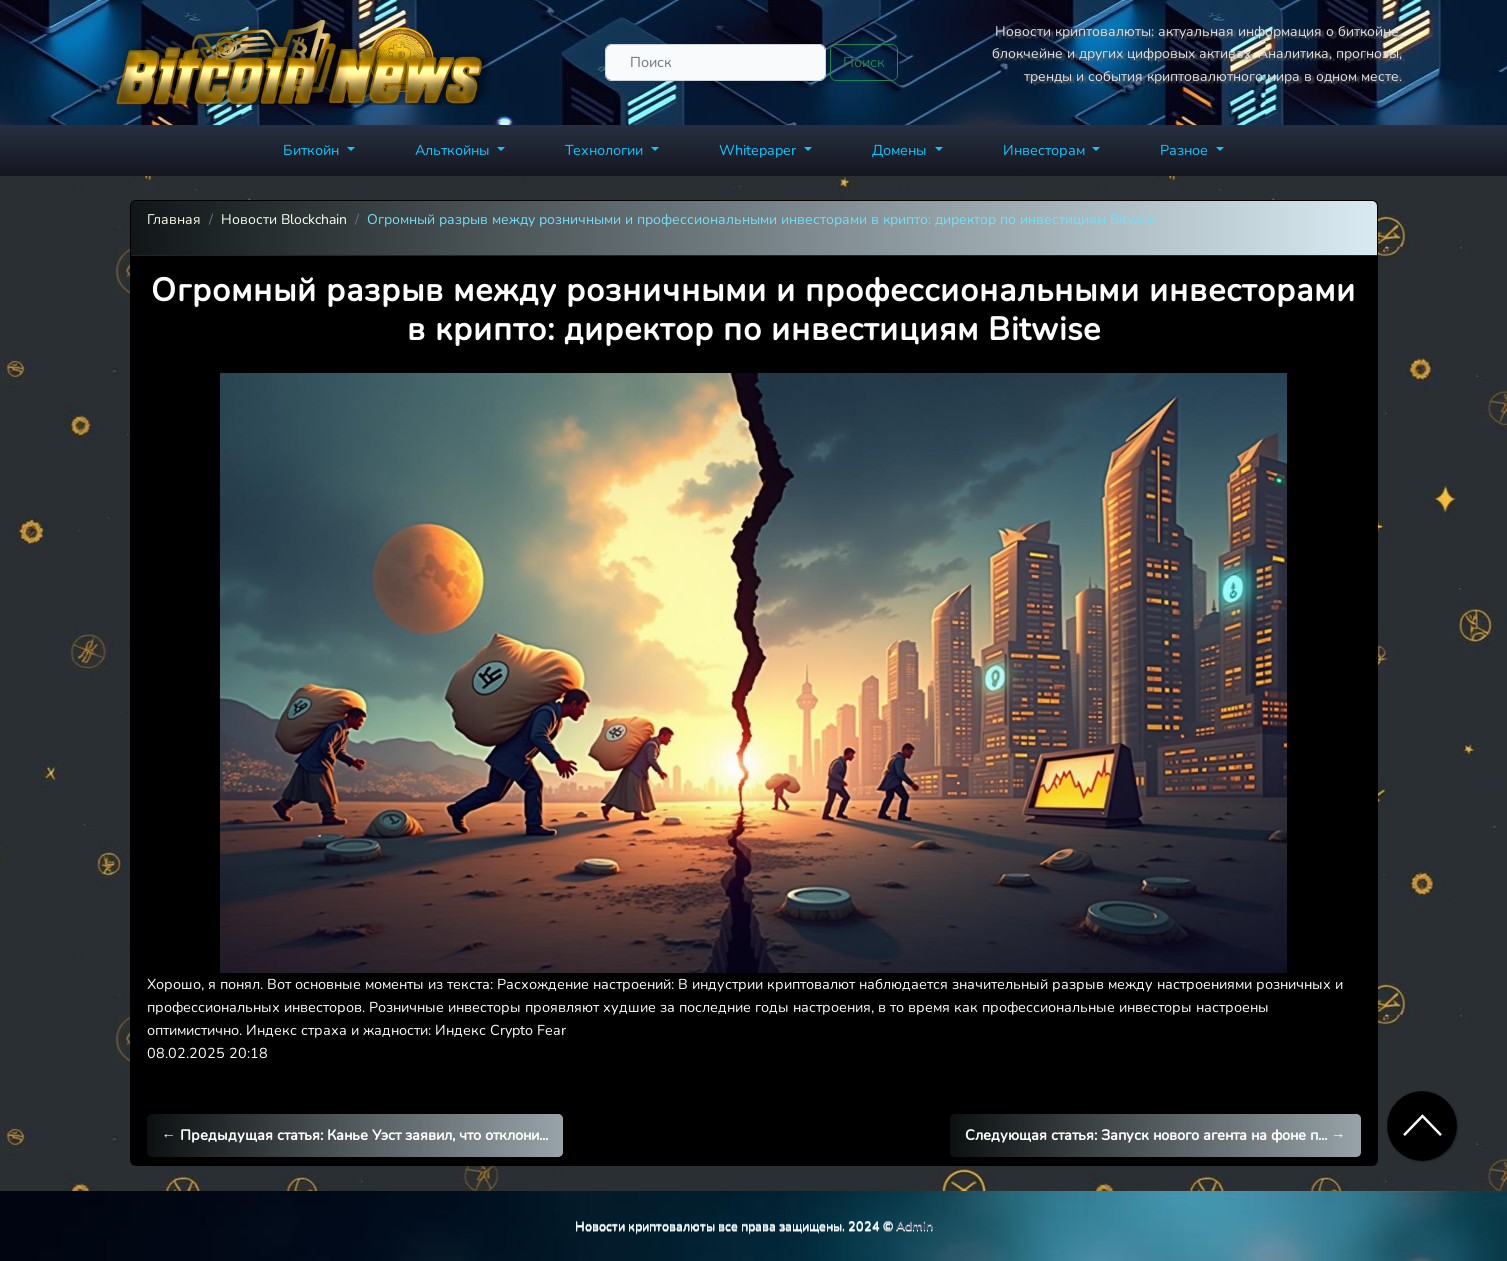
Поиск (864, 62)
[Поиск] (715, 62)
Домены (901, 150)
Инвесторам (1046, 150)
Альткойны (454, 150)
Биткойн (313, 150)
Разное (1186, 150)
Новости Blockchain (284, 219)
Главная (174, 219)
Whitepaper (759, 150)
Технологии (606, 150)
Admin (914, 1225)
